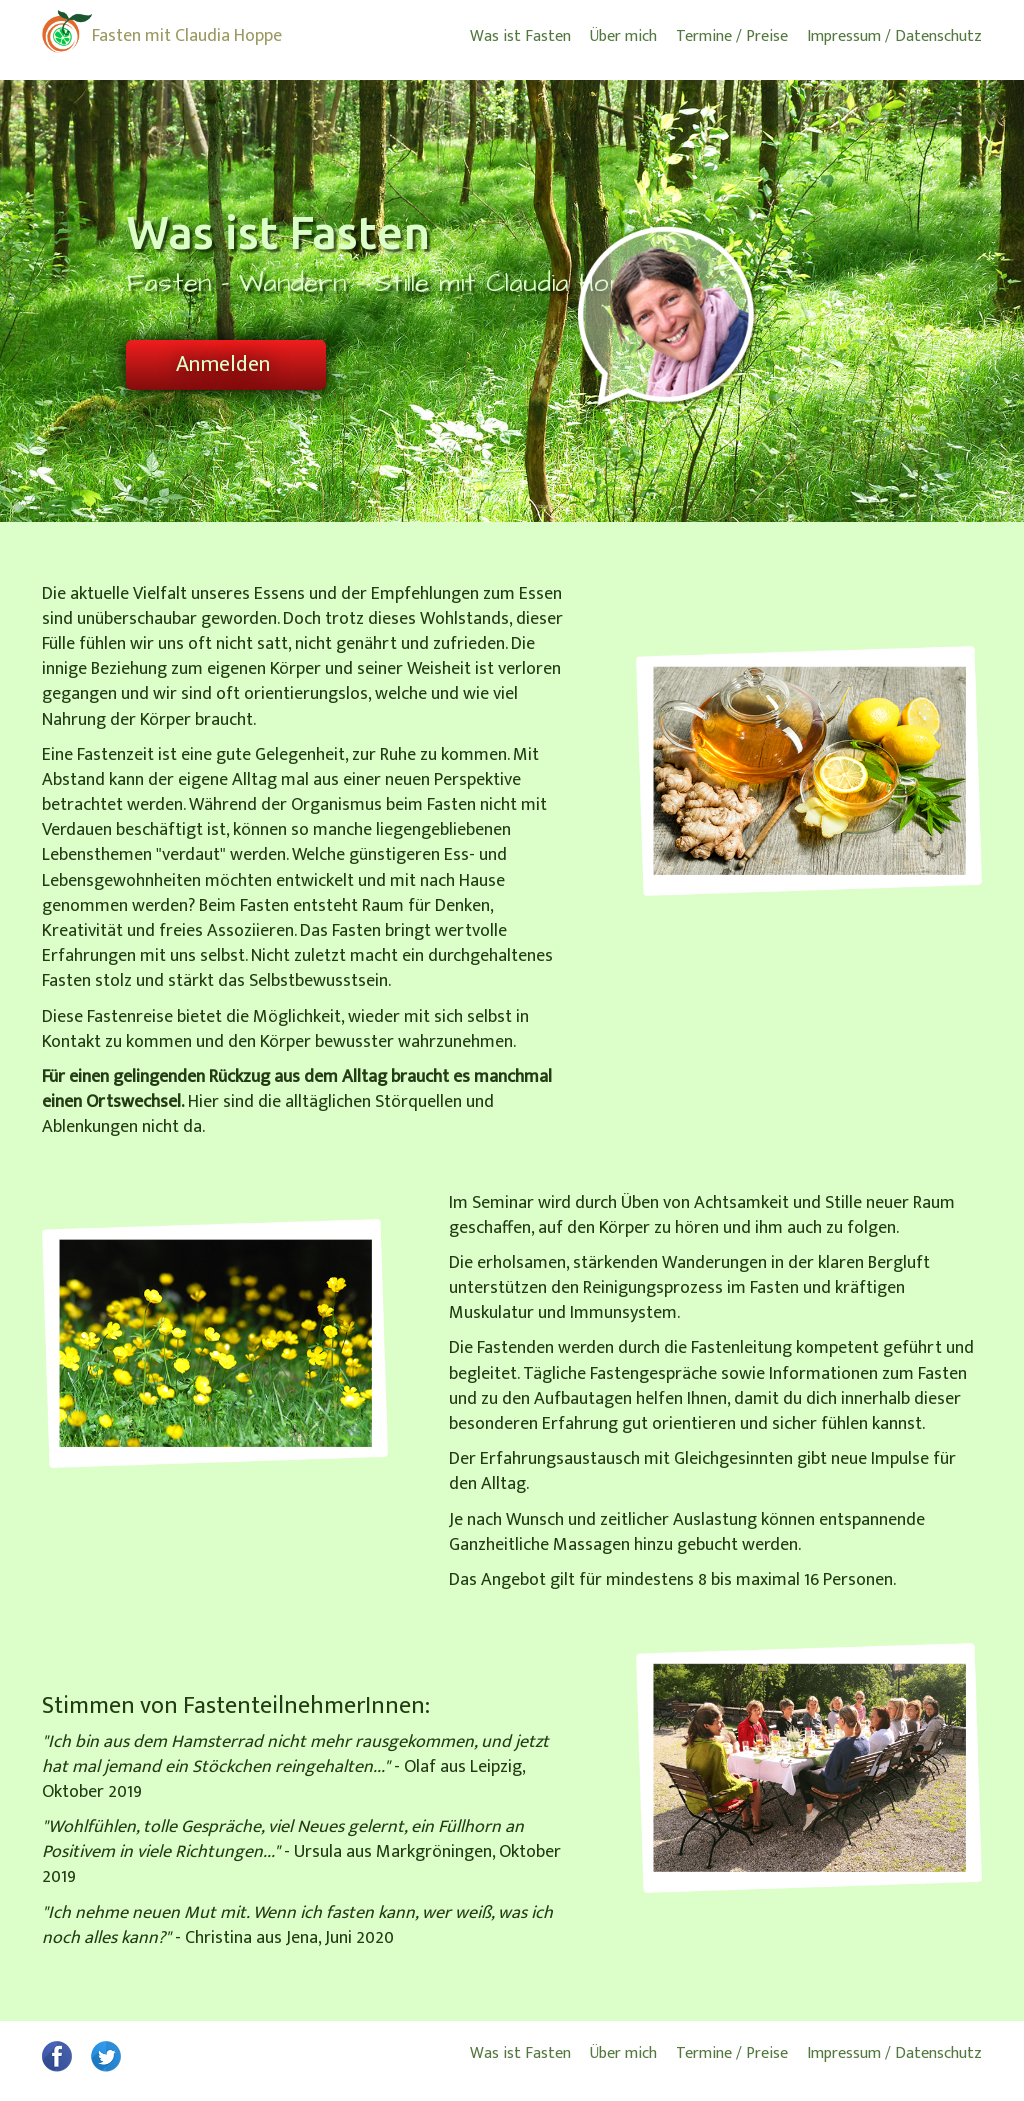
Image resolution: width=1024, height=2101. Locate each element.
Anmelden (223, 364)
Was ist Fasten (520, 36)
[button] (57, 2067)
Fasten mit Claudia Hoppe (187, 36)
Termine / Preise (732, 36)
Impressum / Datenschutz (894, 36)
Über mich (623, 36)
